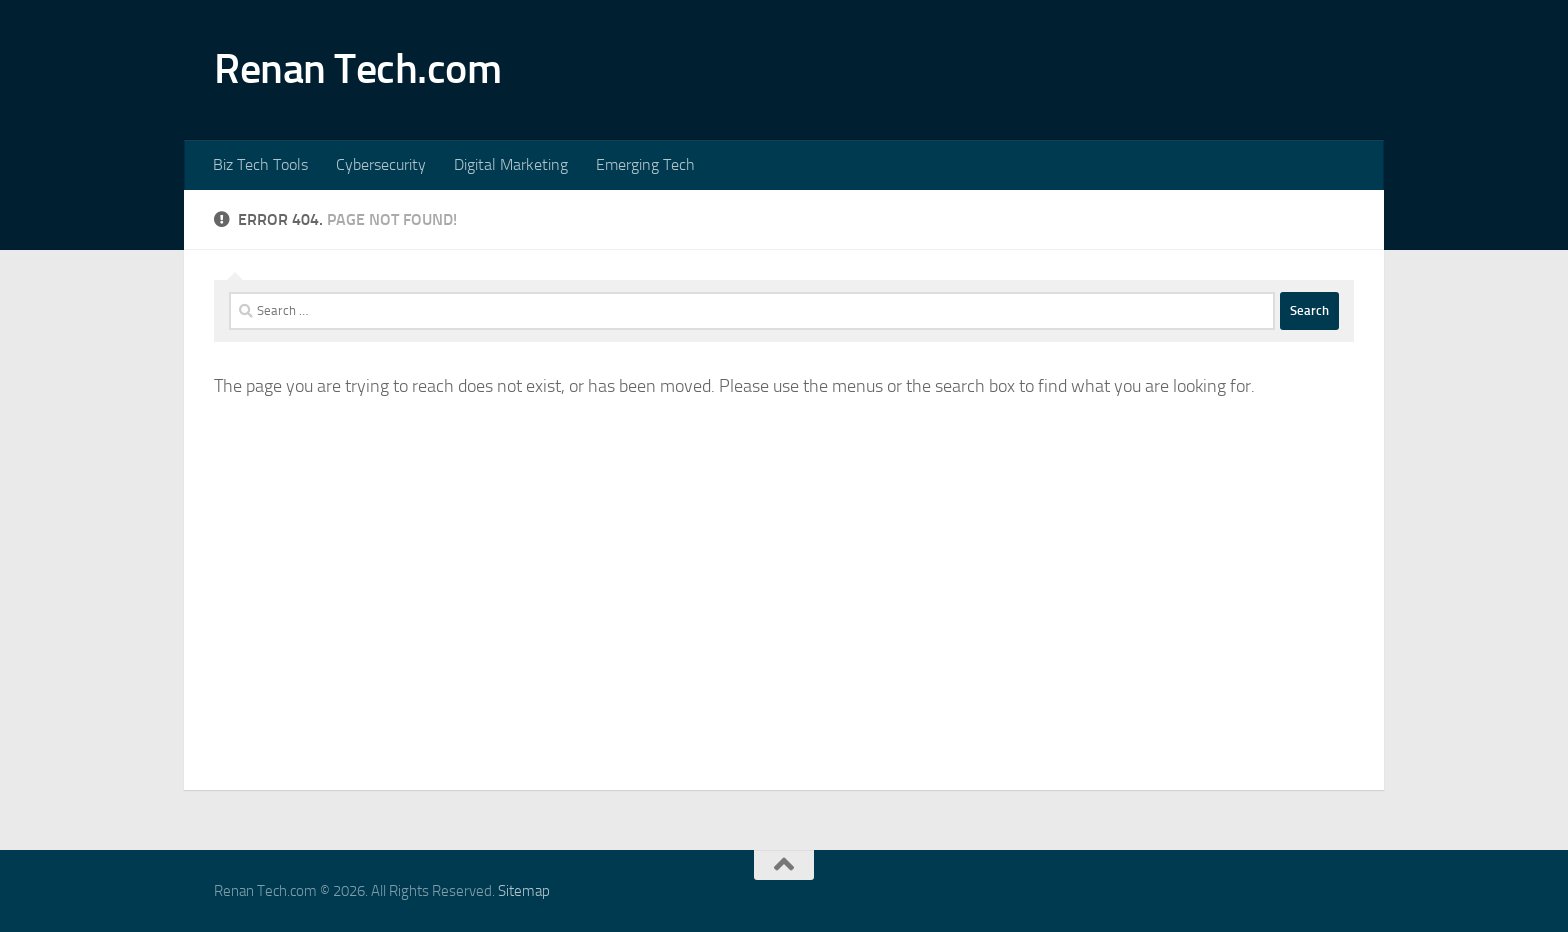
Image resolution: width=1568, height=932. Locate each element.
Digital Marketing (511, 164)
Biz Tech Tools (260, 164)
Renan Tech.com (357, 69)
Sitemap (524, 891)
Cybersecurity (381, 164)
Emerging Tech (645, 164)
